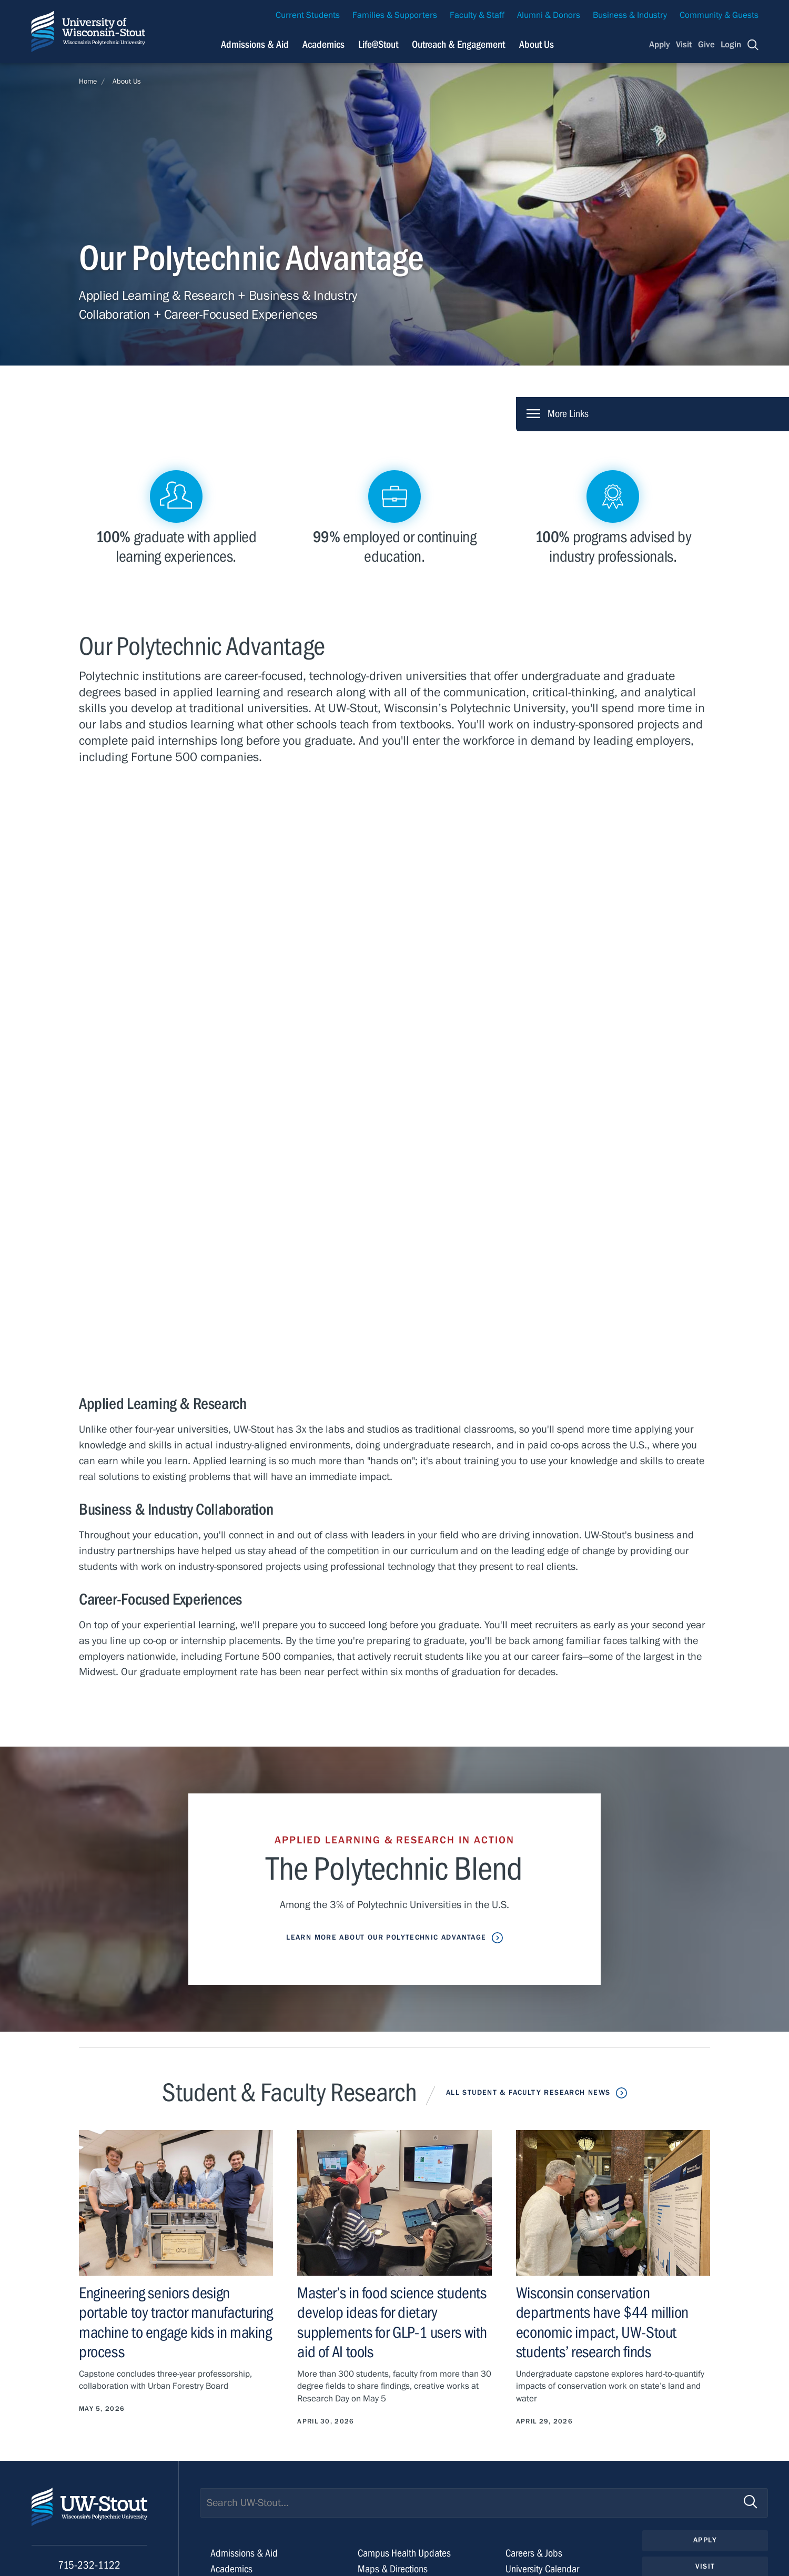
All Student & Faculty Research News (528, 2092)
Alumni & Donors (548, 15)
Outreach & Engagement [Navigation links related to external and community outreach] (458, 44)
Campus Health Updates (404, 2553)
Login (731, 44)
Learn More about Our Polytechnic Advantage (386, 1937)
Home (88, 81)
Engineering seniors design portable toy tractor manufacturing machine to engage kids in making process (176, 2322)
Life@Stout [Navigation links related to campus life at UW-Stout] (378, 44)
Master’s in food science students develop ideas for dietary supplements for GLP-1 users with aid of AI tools (392, 2322)
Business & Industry (630, 15)
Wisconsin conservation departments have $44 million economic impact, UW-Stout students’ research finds (602, 2322)
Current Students (308, 15)
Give (706, 44)
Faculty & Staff (477, 15)
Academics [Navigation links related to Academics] (323, 44)
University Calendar (542, 2569)
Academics (231, 2569)
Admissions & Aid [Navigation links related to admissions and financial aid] (255, 44)
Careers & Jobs (533, 2553)
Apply (659, 44)
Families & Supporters (394, 15)
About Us (536, 44)
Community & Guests (719, 15)
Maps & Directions (393, 2569)
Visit (684, 44)
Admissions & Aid (244, 2553)
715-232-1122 (89, 2565)
